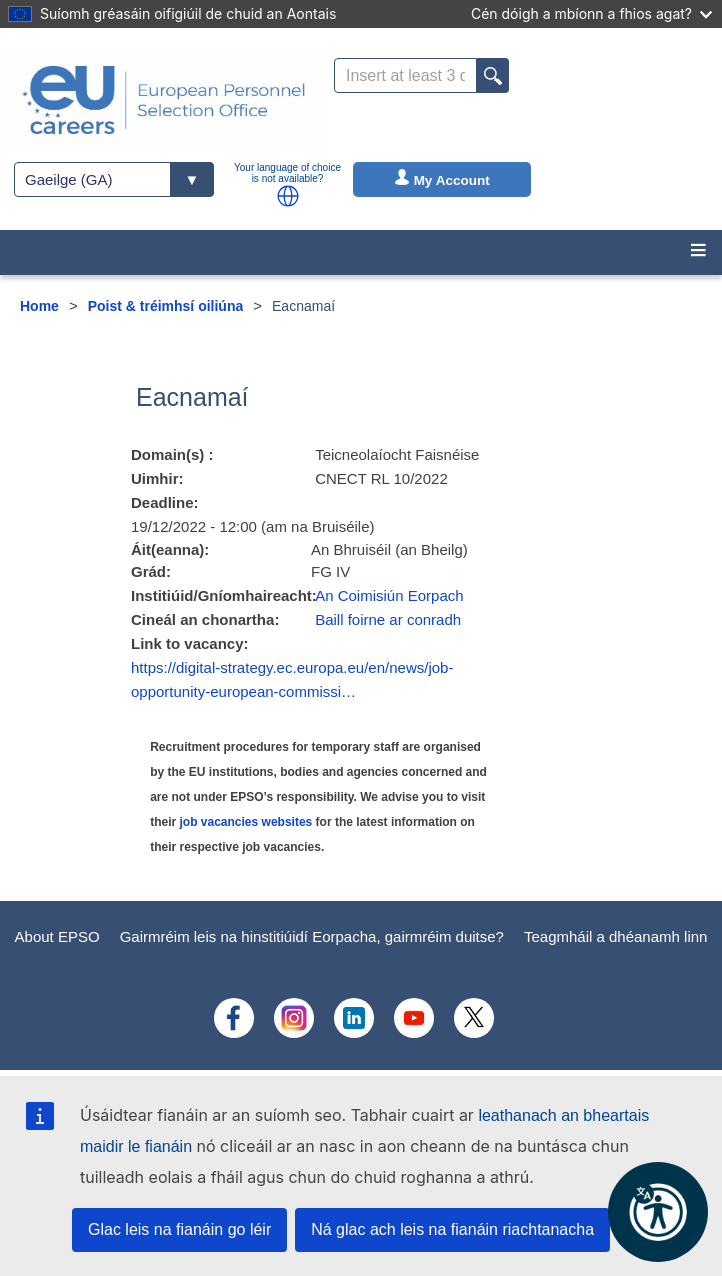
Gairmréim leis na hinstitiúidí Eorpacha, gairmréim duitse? (312, 936)
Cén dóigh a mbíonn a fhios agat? (591, 13)
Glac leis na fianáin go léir (179, 1229)
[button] (288, 196)
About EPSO (57, 936)
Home (39, 306)
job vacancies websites (246, 822)
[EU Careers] (164, 100)
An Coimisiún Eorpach (389, 595)
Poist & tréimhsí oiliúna (166, 306)
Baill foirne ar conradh (388, 619)
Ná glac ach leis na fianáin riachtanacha (452, 1229)
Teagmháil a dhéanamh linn (615, 936)
